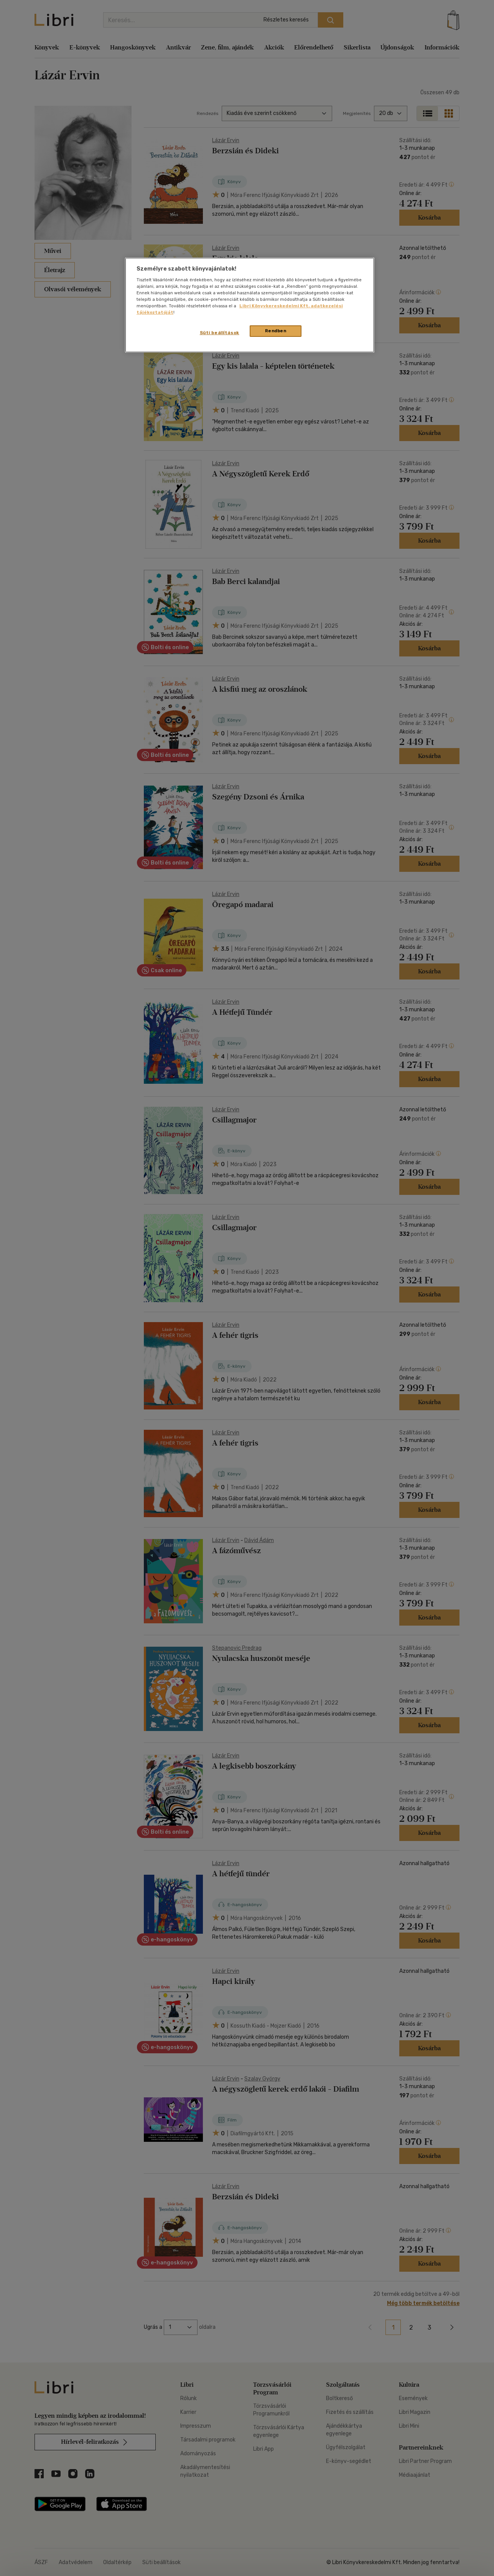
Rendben (276, 330)
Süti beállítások (219, 332)
